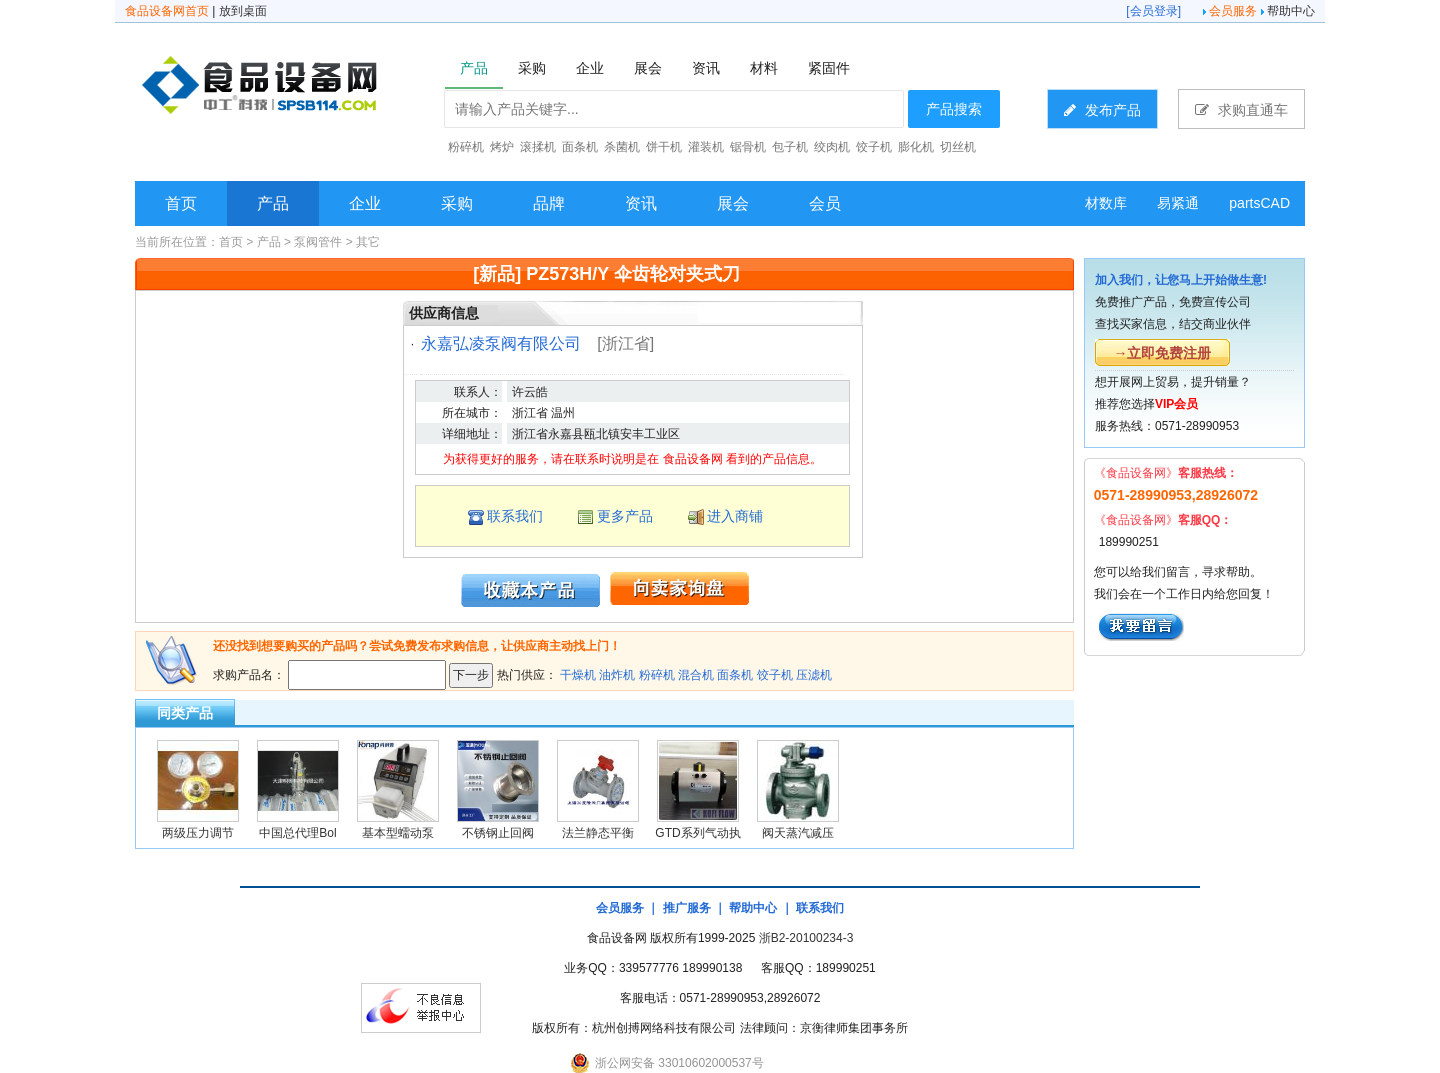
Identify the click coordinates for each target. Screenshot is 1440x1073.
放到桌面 (243, 11)
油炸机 (617, 675)
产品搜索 (954, 109)
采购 (457, 203)
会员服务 (1233, 11)
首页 (181, 203)
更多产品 (625, 516)
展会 (733, 203)
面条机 (735, 675)
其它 (368, 242)
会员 (825, 203)
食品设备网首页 (167, 11)
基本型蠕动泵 (398, 833)
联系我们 (515, 516)
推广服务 (687, 908)
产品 (273, 203)
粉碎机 (657, 675)
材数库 (1106, 203)
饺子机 (775, 675)
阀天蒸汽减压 (798, 833)
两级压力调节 (198, 833)
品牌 (549, 203)
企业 (365, 203)
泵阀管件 (318, 242)
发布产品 (1102, 109)
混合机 (696, 675)
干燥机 (578, 675)
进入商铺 (735, 516)
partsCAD (1259, 203)
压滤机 (814, 675)
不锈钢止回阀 (498, 833)
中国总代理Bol (297, 833)
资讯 (641, 203)
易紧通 (1178, 203)
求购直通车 (1241, 109)
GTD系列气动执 (697, 833)
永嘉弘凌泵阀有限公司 (501, 343)
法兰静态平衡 (598, 833)
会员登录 (1154, 11)
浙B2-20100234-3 (806, 938)
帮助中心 (1291, 11)
